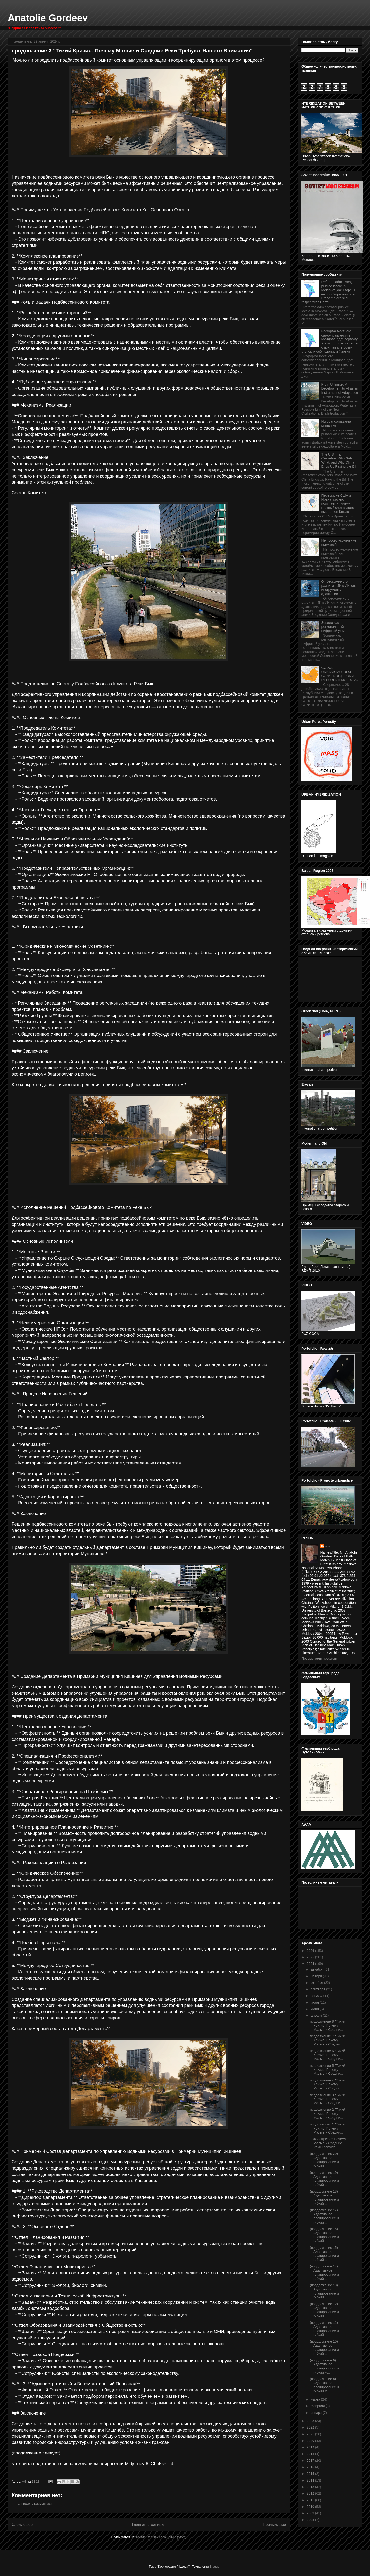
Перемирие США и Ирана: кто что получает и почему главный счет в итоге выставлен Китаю (337, 504)
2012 (311, 2493)
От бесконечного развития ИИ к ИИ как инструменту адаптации (338, 588)
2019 (311, 2447)
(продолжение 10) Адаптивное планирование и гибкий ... (324, 2347)
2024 (311, 1964)
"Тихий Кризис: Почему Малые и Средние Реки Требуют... (328, 2143)
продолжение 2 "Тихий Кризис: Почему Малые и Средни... (327, 2114)
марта (316, 2399)
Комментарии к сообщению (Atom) (161, 2537)
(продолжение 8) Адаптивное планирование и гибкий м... (324, 2385)
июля (315, 2002)
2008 (311, 2520)
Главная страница (148, 2524)
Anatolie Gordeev (48, 18)
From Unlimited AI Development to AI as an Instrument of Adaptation (339, 388)
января (316, 2413)
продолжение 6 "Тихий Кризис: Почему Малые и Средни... (327, 2055)
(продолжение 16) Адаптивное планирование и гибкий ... (324, 2235)
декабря (317, 1969)
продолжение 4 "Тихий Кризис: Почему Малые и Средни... (327, 2084)
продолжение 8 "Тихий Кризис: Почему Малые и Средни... (327, 2025)
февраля (318, 2406)
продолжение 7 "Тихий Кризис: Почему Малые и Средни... (327, 2040)
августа (317, 1996)
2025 (311, 1957)
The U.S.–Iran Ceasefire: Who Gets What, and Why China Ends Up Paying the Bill (339, 460)
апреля (317, 2015)
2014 (311, 2480)
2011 (311, 2500)
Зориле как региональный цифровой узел (333, 627)
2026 (311, 1950)
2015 (311, 2474)
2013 (311, 2487)
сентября (318, 1989)
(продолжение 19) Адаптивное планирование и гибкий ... (324, 2179)
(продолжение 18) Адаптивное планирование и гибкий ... (324, 2197)
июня (315, 2009)
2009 (311, 2513)
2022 (311, 2427)
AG (327, 1546)
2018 (311, 2454)
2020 (311, 2441)
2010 (311, 2507)
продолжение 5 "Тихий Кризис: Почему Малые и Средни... (327, 2070)
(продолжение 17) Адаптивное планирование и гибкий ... (324, 2216)
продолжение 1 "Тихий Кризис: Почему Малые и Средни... (327, 2128)
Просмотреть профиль (319, 1658)
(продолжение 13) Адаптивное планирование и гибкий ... (324, 2291)
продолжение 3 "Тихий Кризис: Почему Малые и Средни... (327, 2099)
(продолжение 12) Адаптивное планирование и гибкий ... (324, 2310)
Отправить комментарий (35, 2503)
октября (317, 1983)
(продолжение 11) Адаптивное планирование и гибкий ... (324, 2329)
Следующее (22, 2524)
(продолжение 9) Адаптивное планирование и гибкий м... (324, 2366)
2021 (311, 2434)
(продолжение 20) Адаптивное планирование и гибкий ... (324, 2160)
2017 (311, 2460)
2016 (311, 2467)
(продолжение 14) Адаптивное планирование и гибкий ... (324, 2272)
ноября (317, 1976)
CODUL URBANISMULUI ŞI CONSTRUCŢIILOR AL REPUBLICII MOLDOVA (339, 674)
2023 (311, 2421)
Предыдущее (274, 2524)
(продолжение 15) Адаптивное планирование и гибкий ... (324, 2254)
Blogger (215, 2566)
